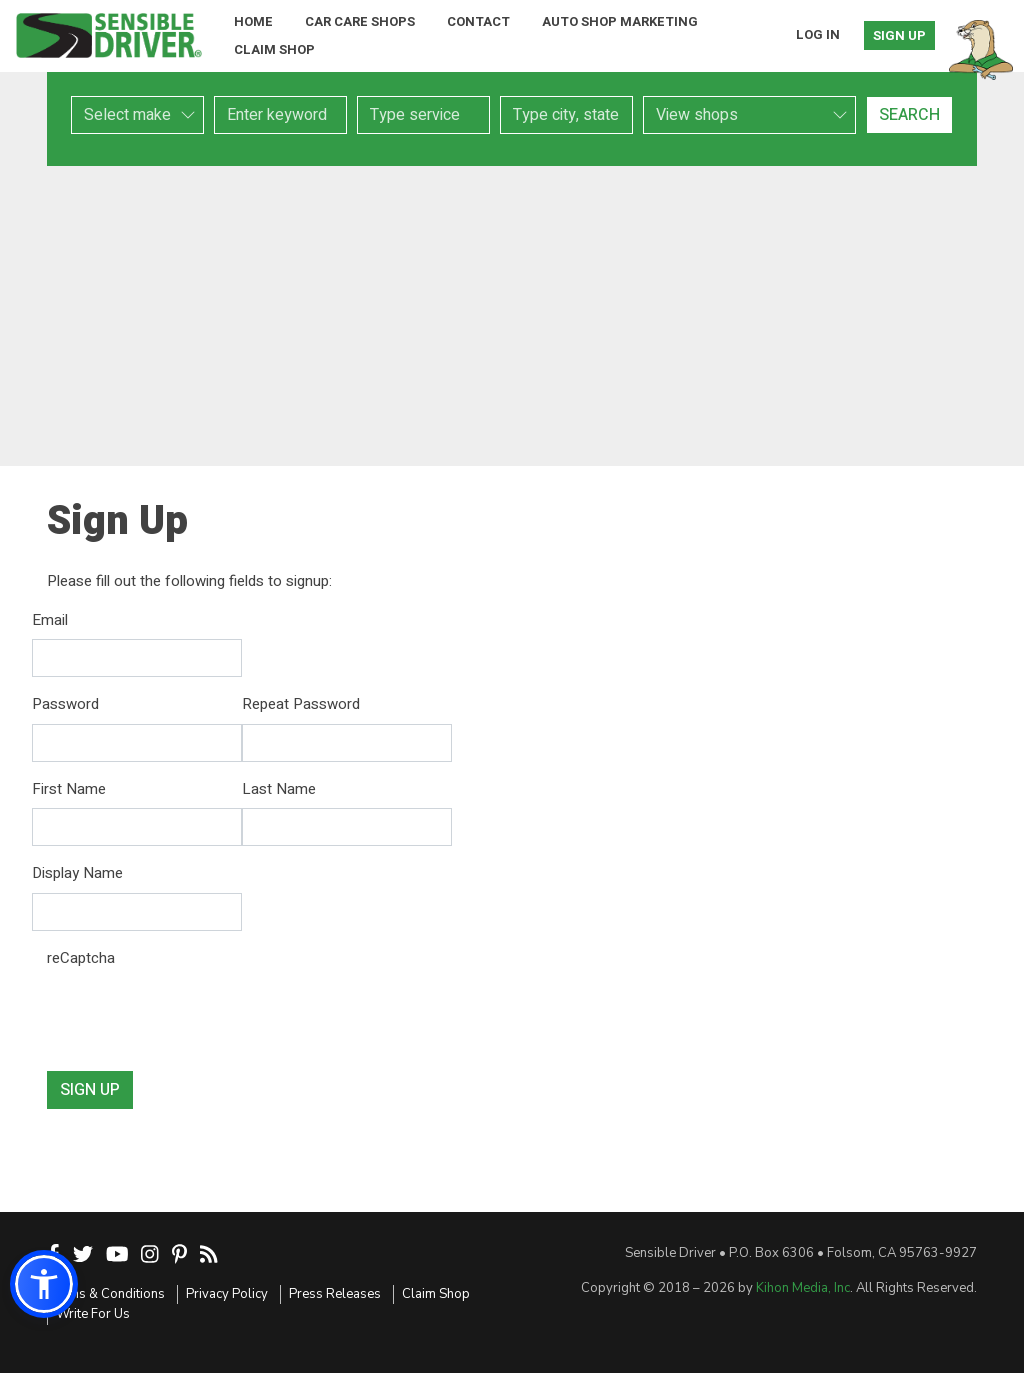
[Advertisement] (512, 316)
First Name (69, 789)
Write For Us (93, 1314)
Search (909, 115)
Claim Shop (274, 49)
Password (65, 704)
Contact (478, 21)
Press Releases (335, 1294)
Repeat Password (301, 704)
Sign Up (899, 35)
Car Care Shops (360, 21)
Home (253, 21)
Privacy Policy (227, 1294)
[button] (44, 1284)
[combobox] (423, 115)
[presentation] (199, 1016)
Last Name (279, 789)
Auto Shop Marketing (620, 21)
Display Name (77, 873)
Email (50, 620)
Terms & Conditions (106, 1294)
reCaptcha (81, 958)
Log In (818, 34)
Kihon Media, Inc (803, 1288)
